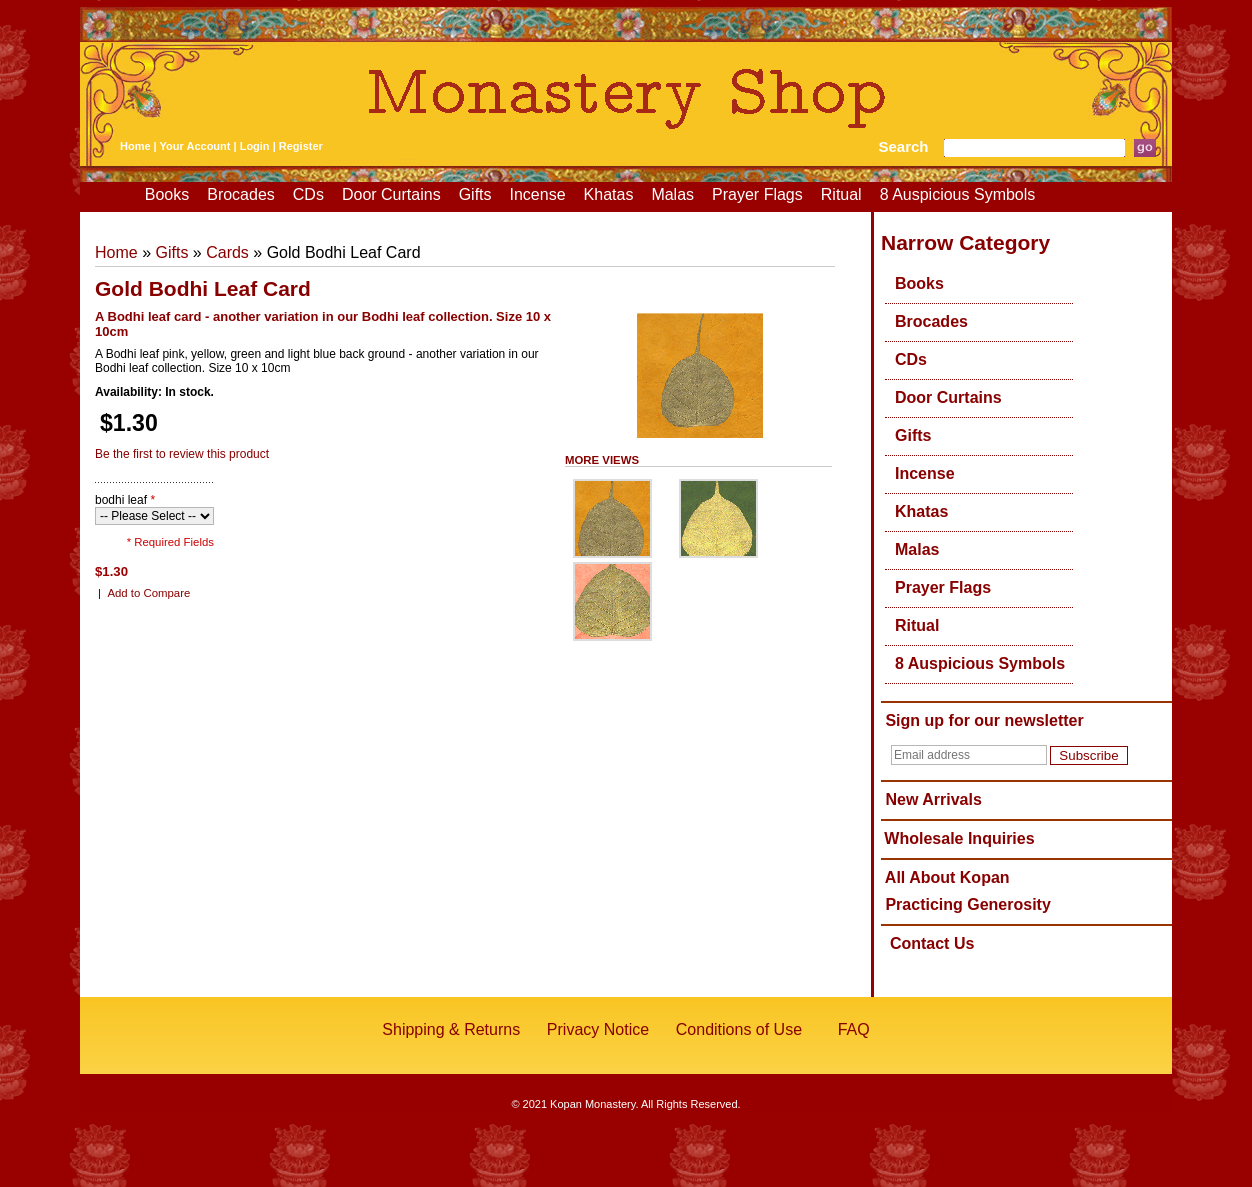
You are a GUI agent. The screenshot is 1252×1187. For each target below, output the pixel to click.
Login (255, 146)
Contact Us (932, 943)
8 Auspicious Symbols (958, 194)
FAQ (854, 1029)
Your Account (195, 146)
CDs (308, 194)
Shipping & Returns (451, 1029)
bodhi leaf (125, 500)
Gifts (475, 194)
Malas (672, 194)
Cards (227, 252)
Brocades (241, 194)
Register (301, 146)
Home (135, 146)
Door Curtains (391, 194)
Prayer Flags (757, 194)
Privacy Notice (598, 1029)
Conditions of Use (739, 1029)
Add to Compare (148, 593)
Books (167, 194)
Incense (538, 194)
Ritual (841, 194)
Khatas (609, 194)
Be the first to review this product (182, 454)
